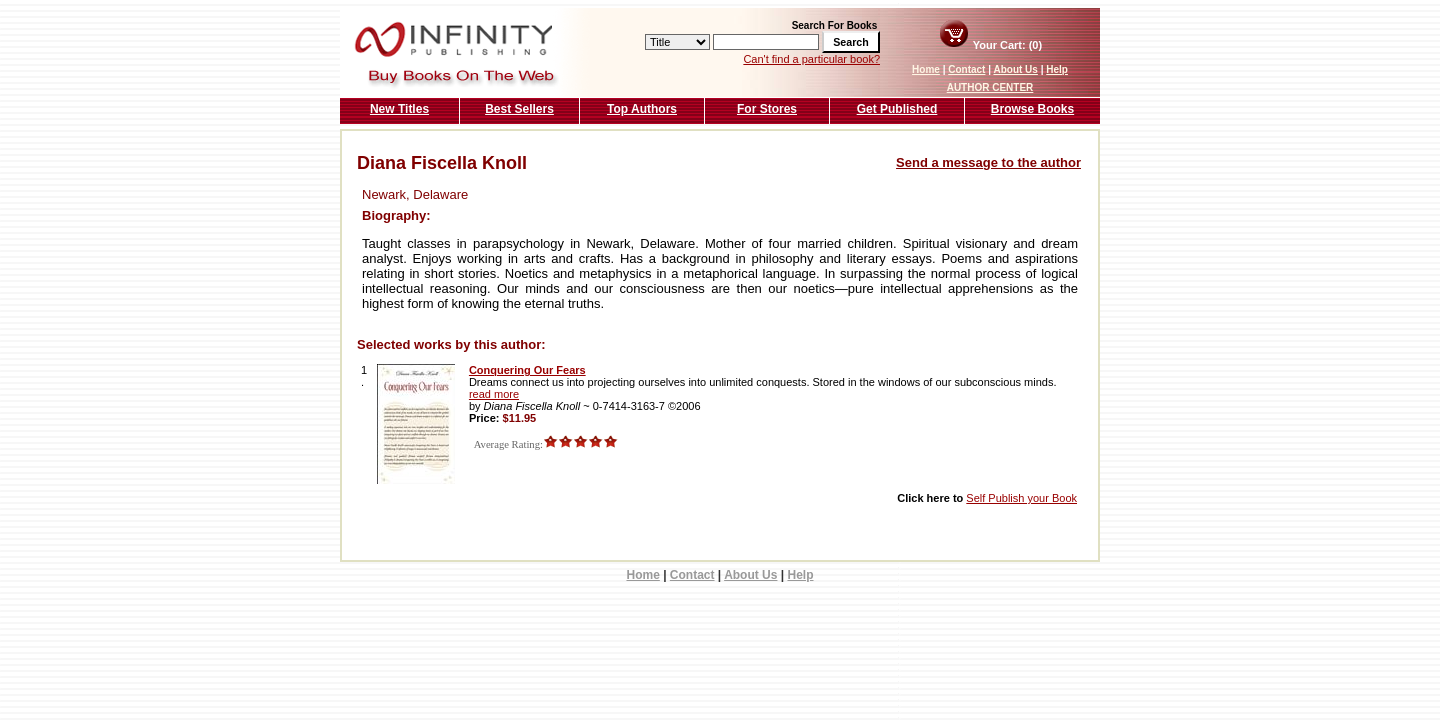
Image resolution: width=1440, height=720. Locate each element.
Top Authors (642, 109)
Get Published (897, 109)
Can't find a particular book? (811, 59)
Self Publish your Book (1021, 498)
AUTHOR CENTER (990, 87)
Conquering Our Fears (527, 370)
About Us (1015, 69)
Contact (966, 69)
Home (926, 69)
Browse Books (1032, 109)
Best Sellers (519, 109)
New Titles (399, 109)
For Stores (767, 109)
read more (494, 394)
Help (1057, 69)
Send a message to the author (988, 162)
